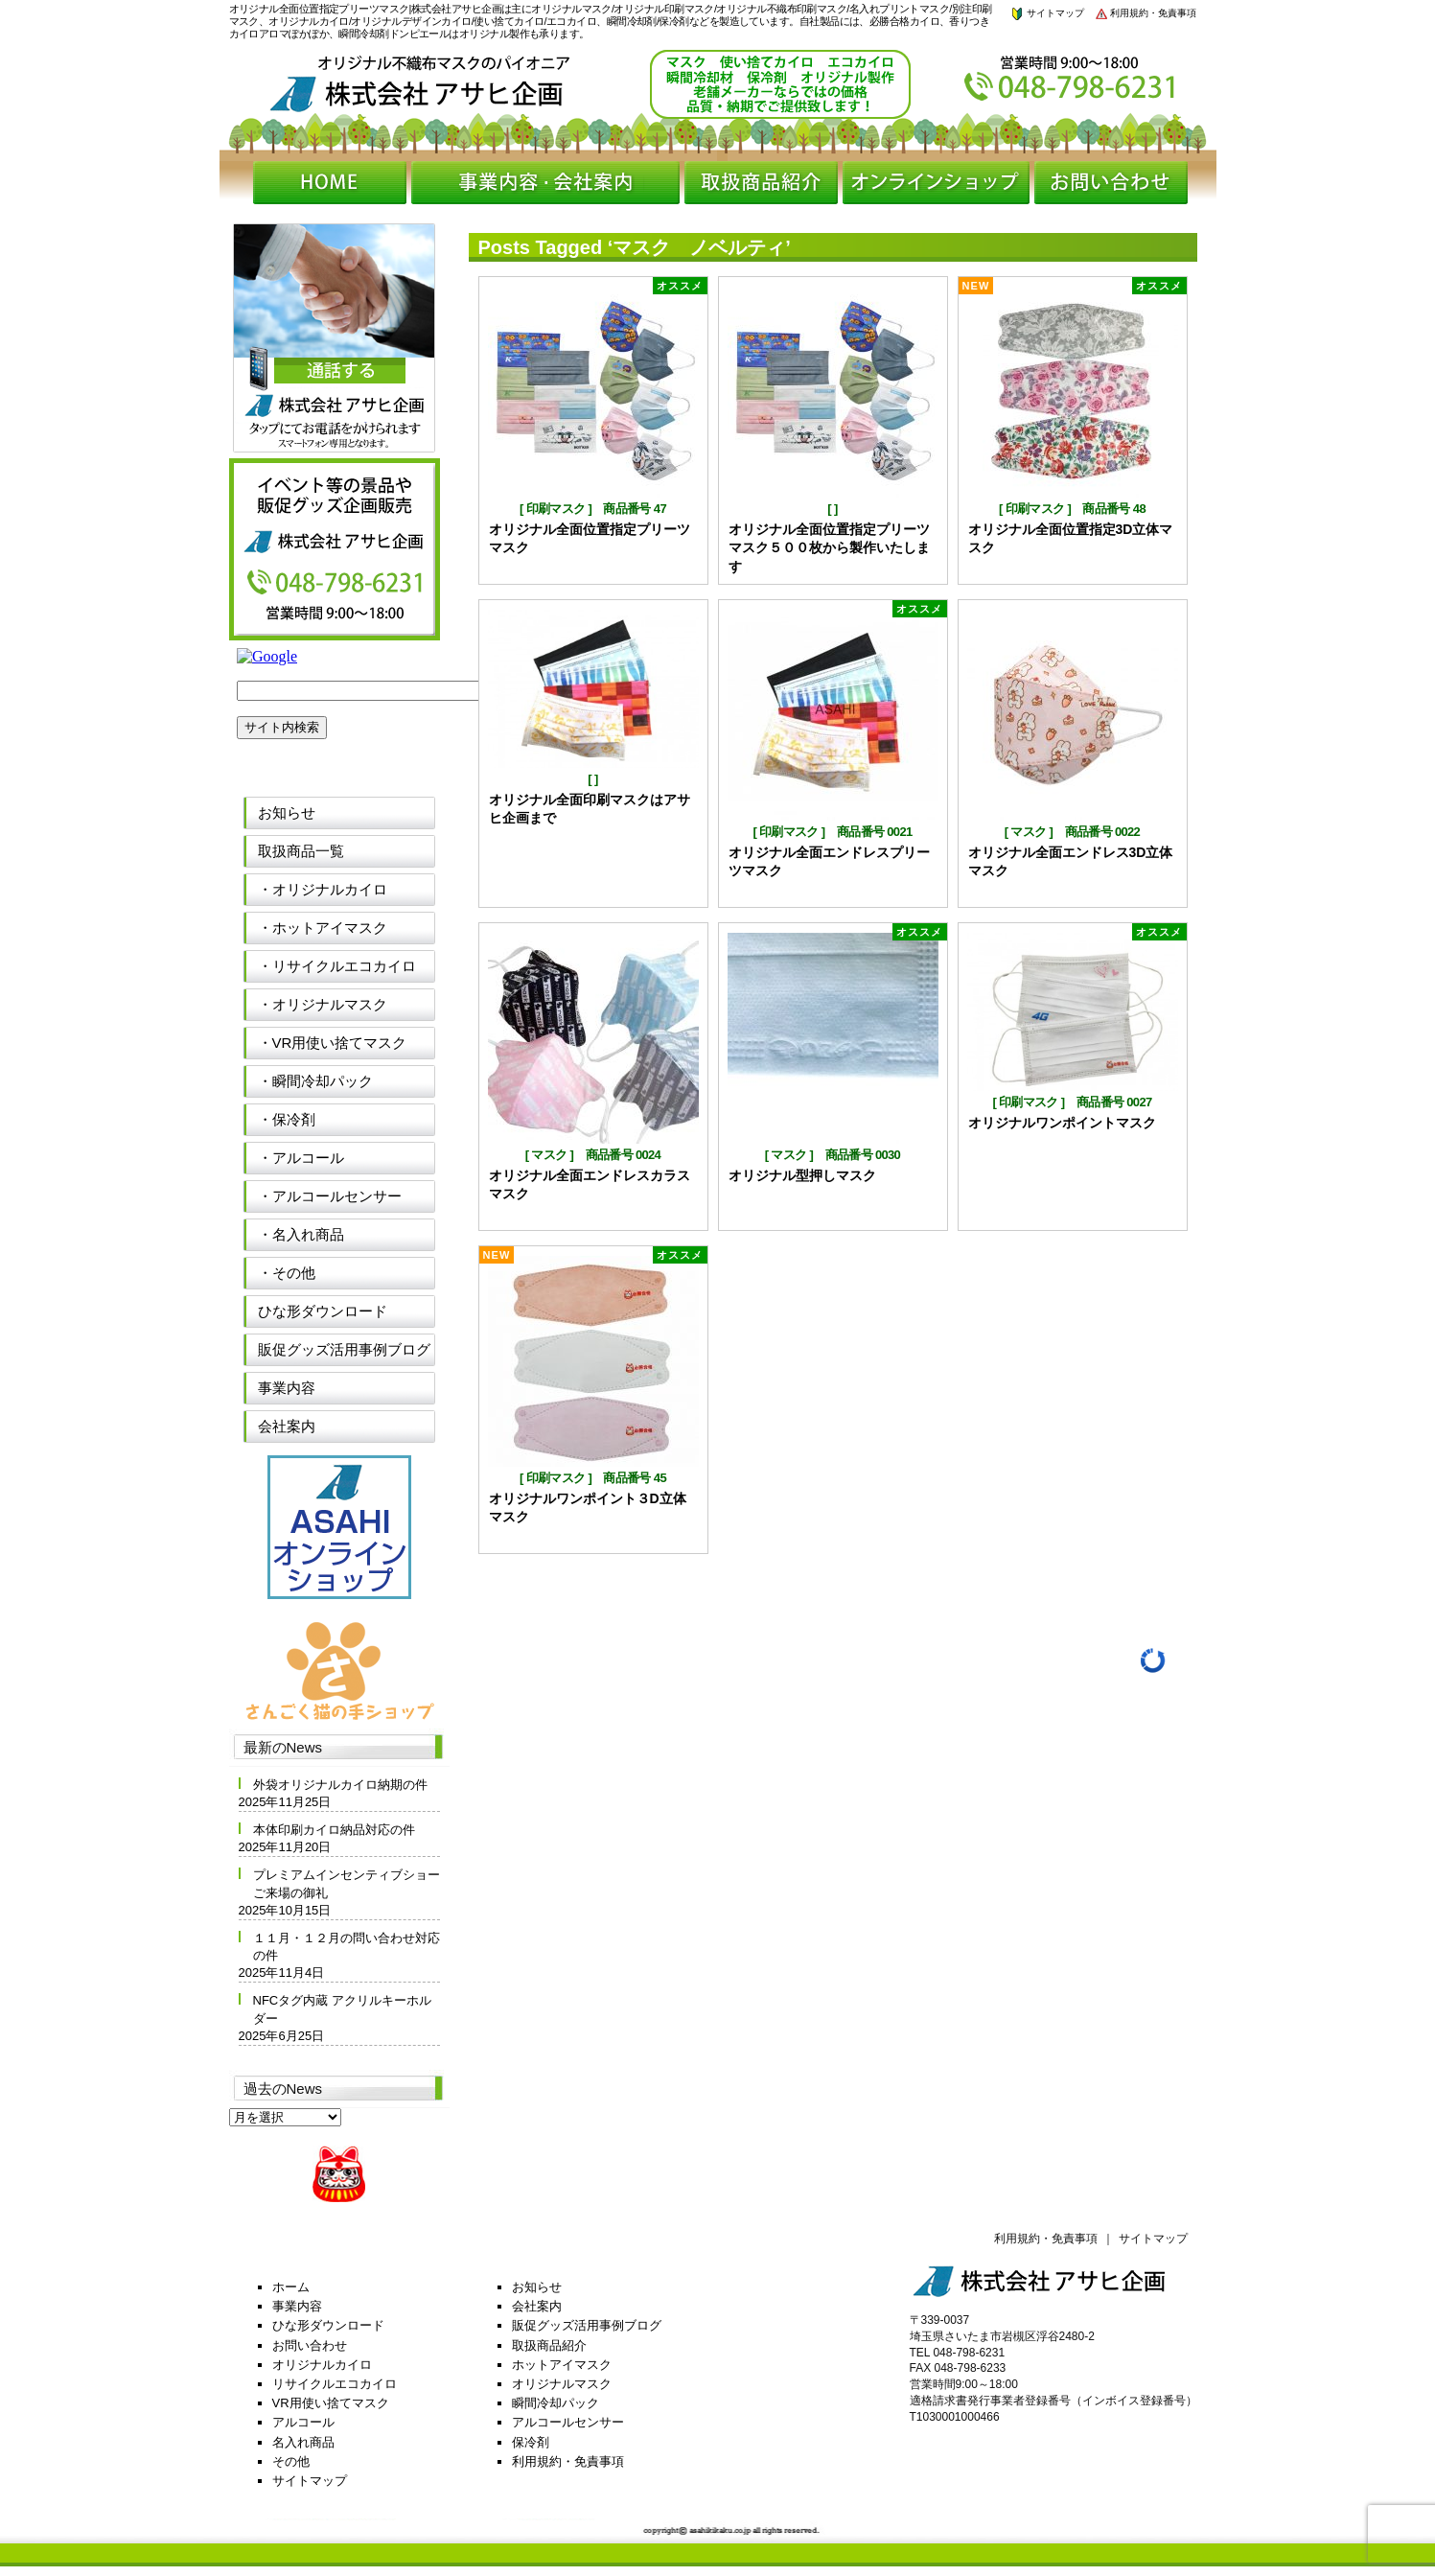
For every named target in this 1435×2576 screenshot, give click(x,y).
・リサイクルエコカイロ (337, 966)
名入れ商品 (303, 2442)
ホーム (291, 2287)
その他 (291, 2461)
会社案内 (286, 1426)
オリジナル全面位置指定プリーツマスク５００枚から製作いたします (829, 548)
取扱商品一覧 (301, 851)
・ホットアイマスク (322, 927)
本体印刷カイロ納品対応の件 (334, 1829)
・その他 (286, 1273)
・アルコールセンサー (330, 1196)
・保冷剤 (286, 1119)
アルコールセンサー (568, 2422)
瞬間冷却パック (555, 2403)
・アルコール (301, 1157)
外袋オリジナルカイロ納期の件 (340, 1784)
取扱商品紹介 (549, 2345)
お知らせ (286, 812)
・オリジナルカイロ (322, 889)
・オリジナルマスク (322, 1004)
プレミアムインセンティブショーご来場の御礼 (346, 1883)
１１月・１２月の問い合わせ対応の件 (346, 1946)
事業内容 (286, 1388)
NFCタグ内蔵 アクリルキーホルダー (342, 2009)
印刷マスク (556, 508)
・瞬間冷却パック (315, 1081)
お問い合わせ (309, 2345)
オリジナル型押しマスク (802, 1175)
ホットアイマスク (562, 2364)
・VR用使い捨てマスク (332, 1042)
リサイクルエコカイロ (334, 2384)
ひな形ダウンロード (322, 1311)
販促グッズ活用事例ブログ (344, 1349)
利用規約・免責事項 (1145, 13)
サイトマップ (1046, 13)
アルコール (303, 2422)
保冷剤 (530, 2442)
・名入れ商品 (301, 1234)
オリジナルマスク (562, 2384)
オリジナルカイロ (322, 2364)
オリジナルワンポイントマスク (1062, 1122)
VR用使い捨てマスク (330, 2403)
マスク (1028, 831)
